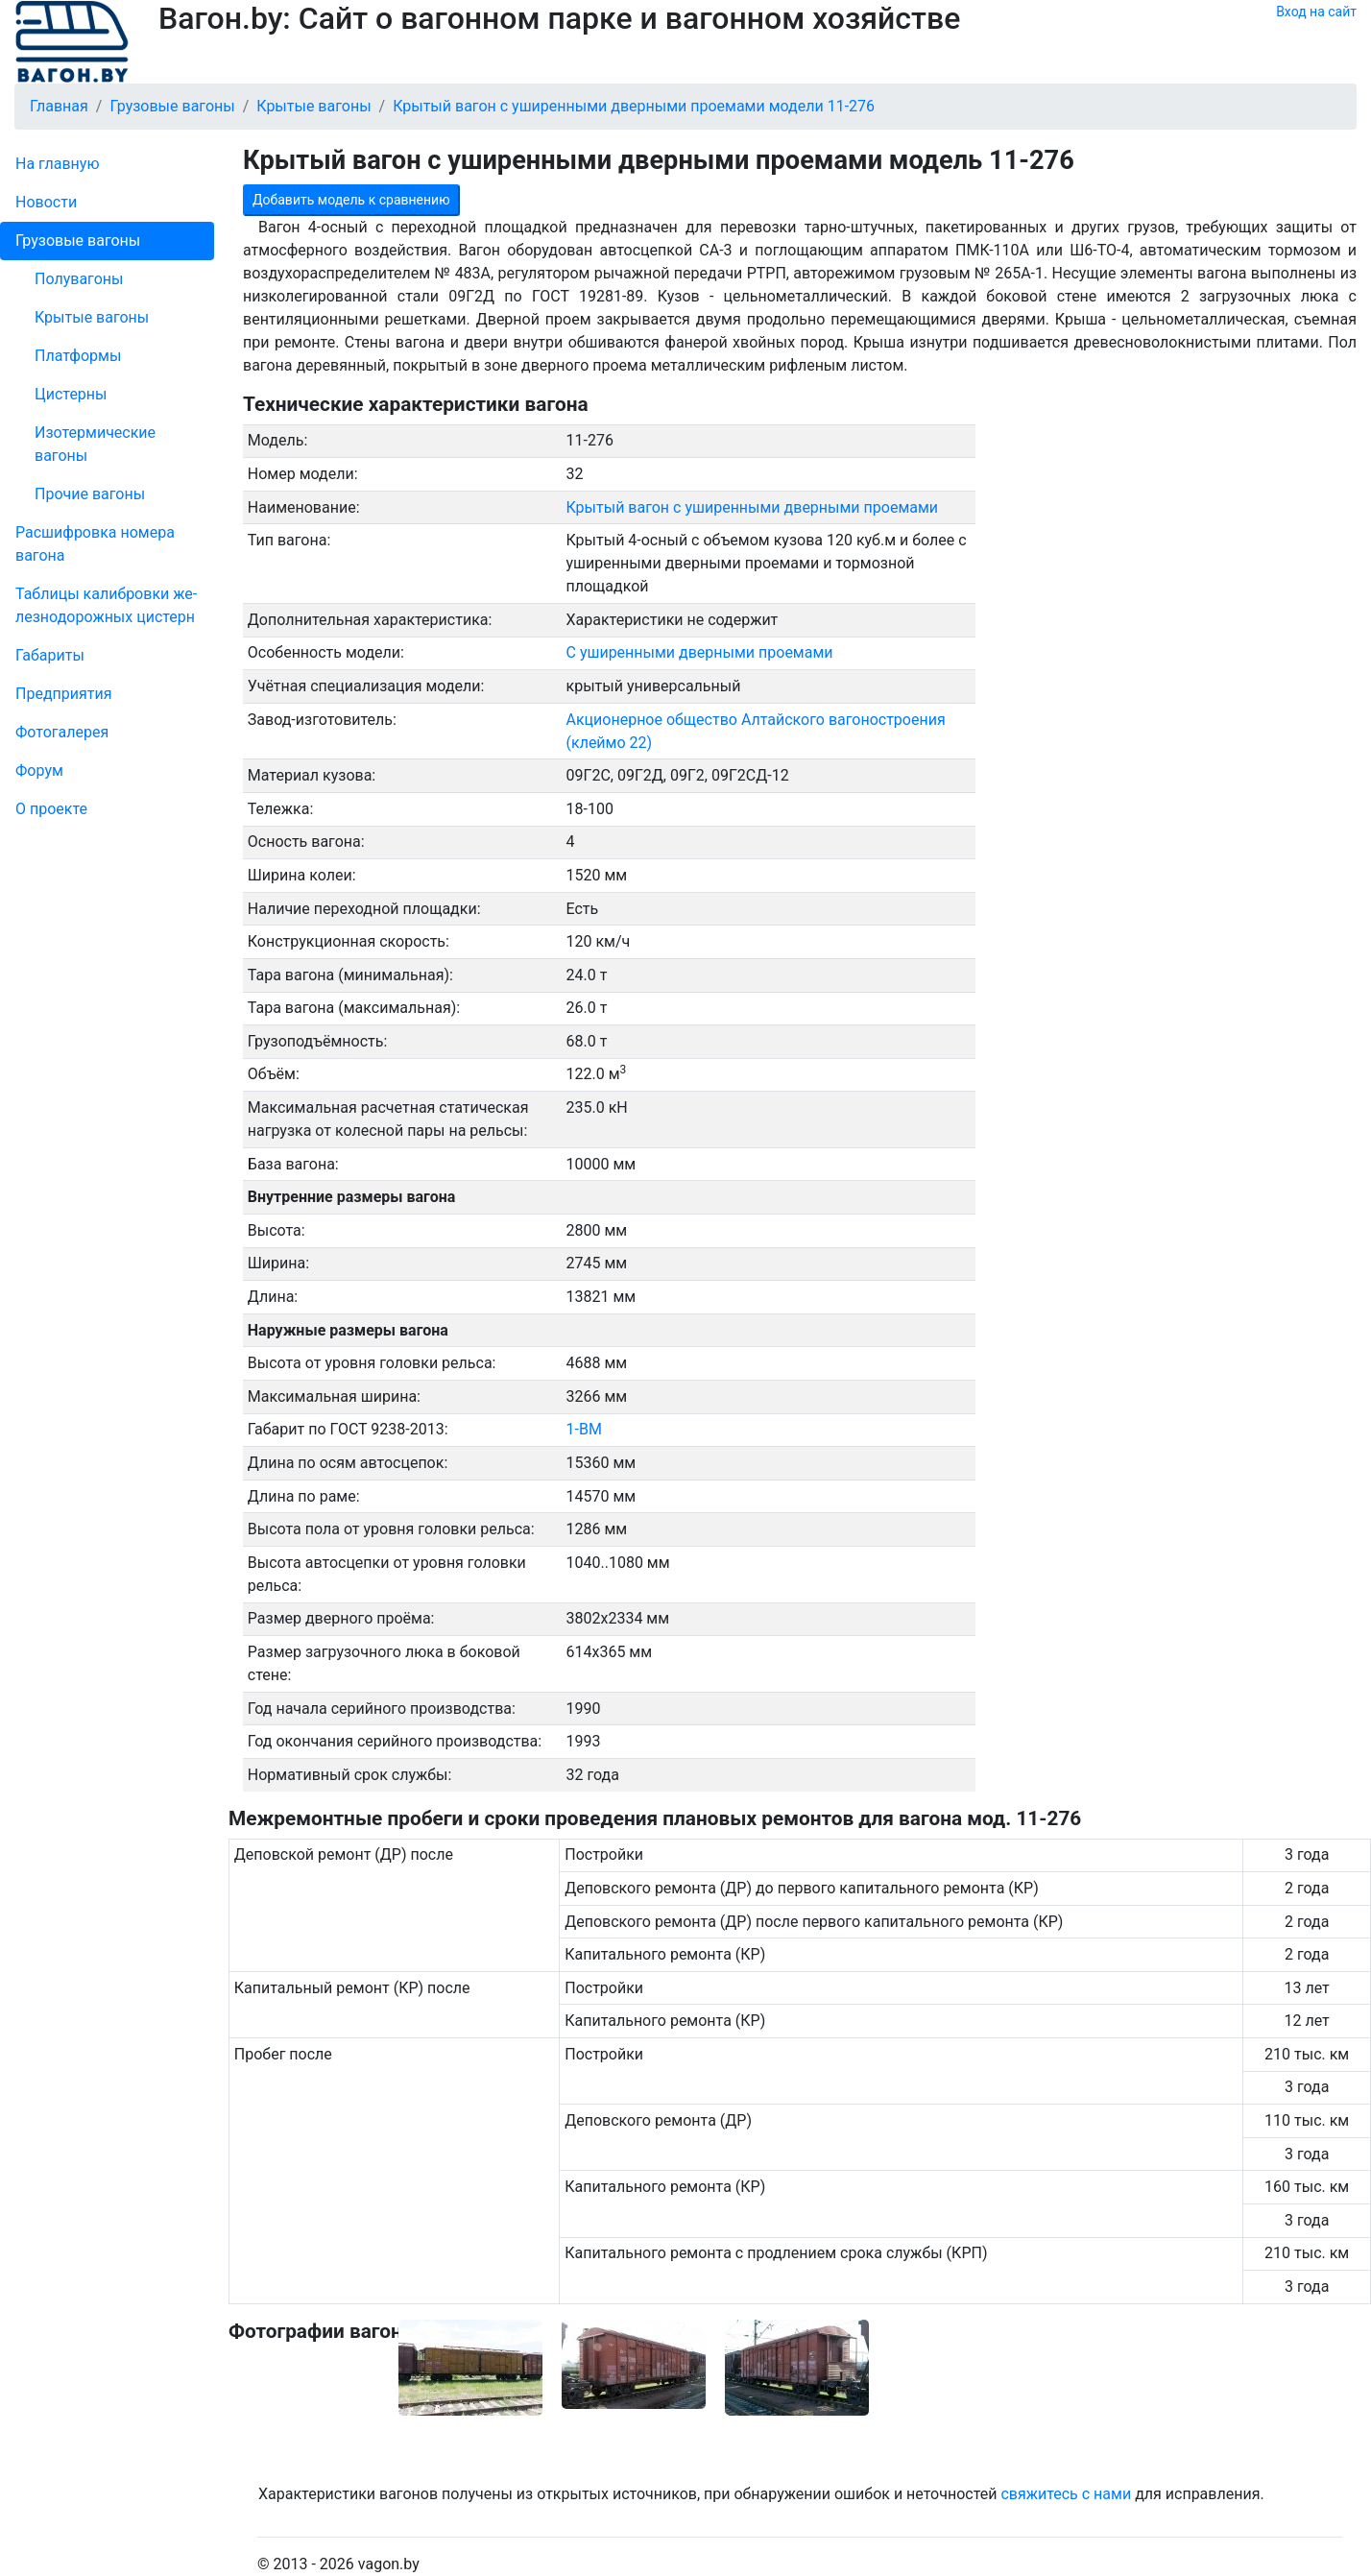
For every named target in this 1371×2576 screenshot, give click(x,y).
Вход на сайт (1316, 11)
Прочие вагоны (90, 494)
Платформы (78, 356)
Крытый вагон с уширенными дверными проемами (752, 507)
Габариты (49, 655)
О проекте (51, 809)
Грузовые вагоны (77, 240)
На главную (57, 164)
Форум (39, 770)
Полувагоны (79, 279)
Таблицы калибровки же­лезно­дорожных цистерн (106, 605)
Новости (46, 202)
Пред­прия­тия (63, 694)
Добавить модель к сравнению (351, 199)
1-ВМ (584, 1429)
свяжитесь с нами (1065, 2494)
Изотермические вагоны (95, 444)
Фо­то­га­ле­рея (61, 732)
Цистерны (71, 394)
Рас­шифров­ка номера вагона (95, 544)
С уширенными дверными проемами (699, 652)
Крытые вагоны (92, 317)
